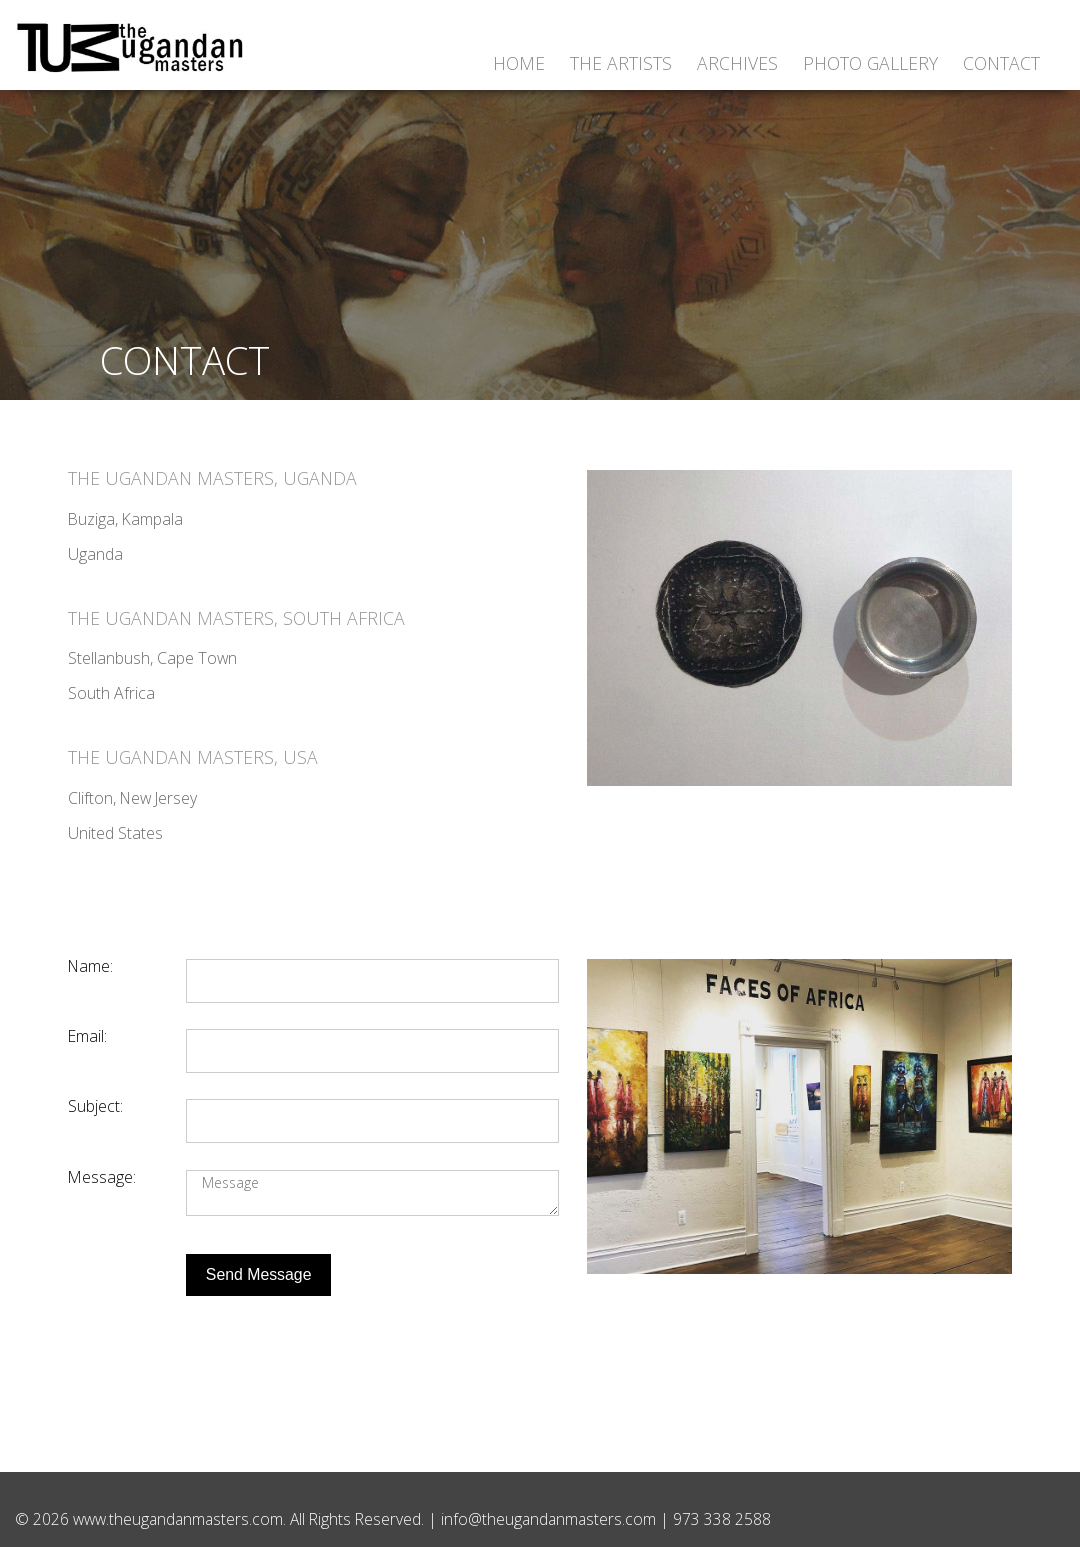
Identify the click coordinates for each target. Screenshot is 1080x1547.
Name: (90, 966)
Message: (102, 1177)
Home (519, 63)
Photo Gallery (870, 63)
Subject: (95, 1106)
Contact (1001, 63)
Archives (737, 63)
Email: (87, 1036)
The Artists (621, 63)
